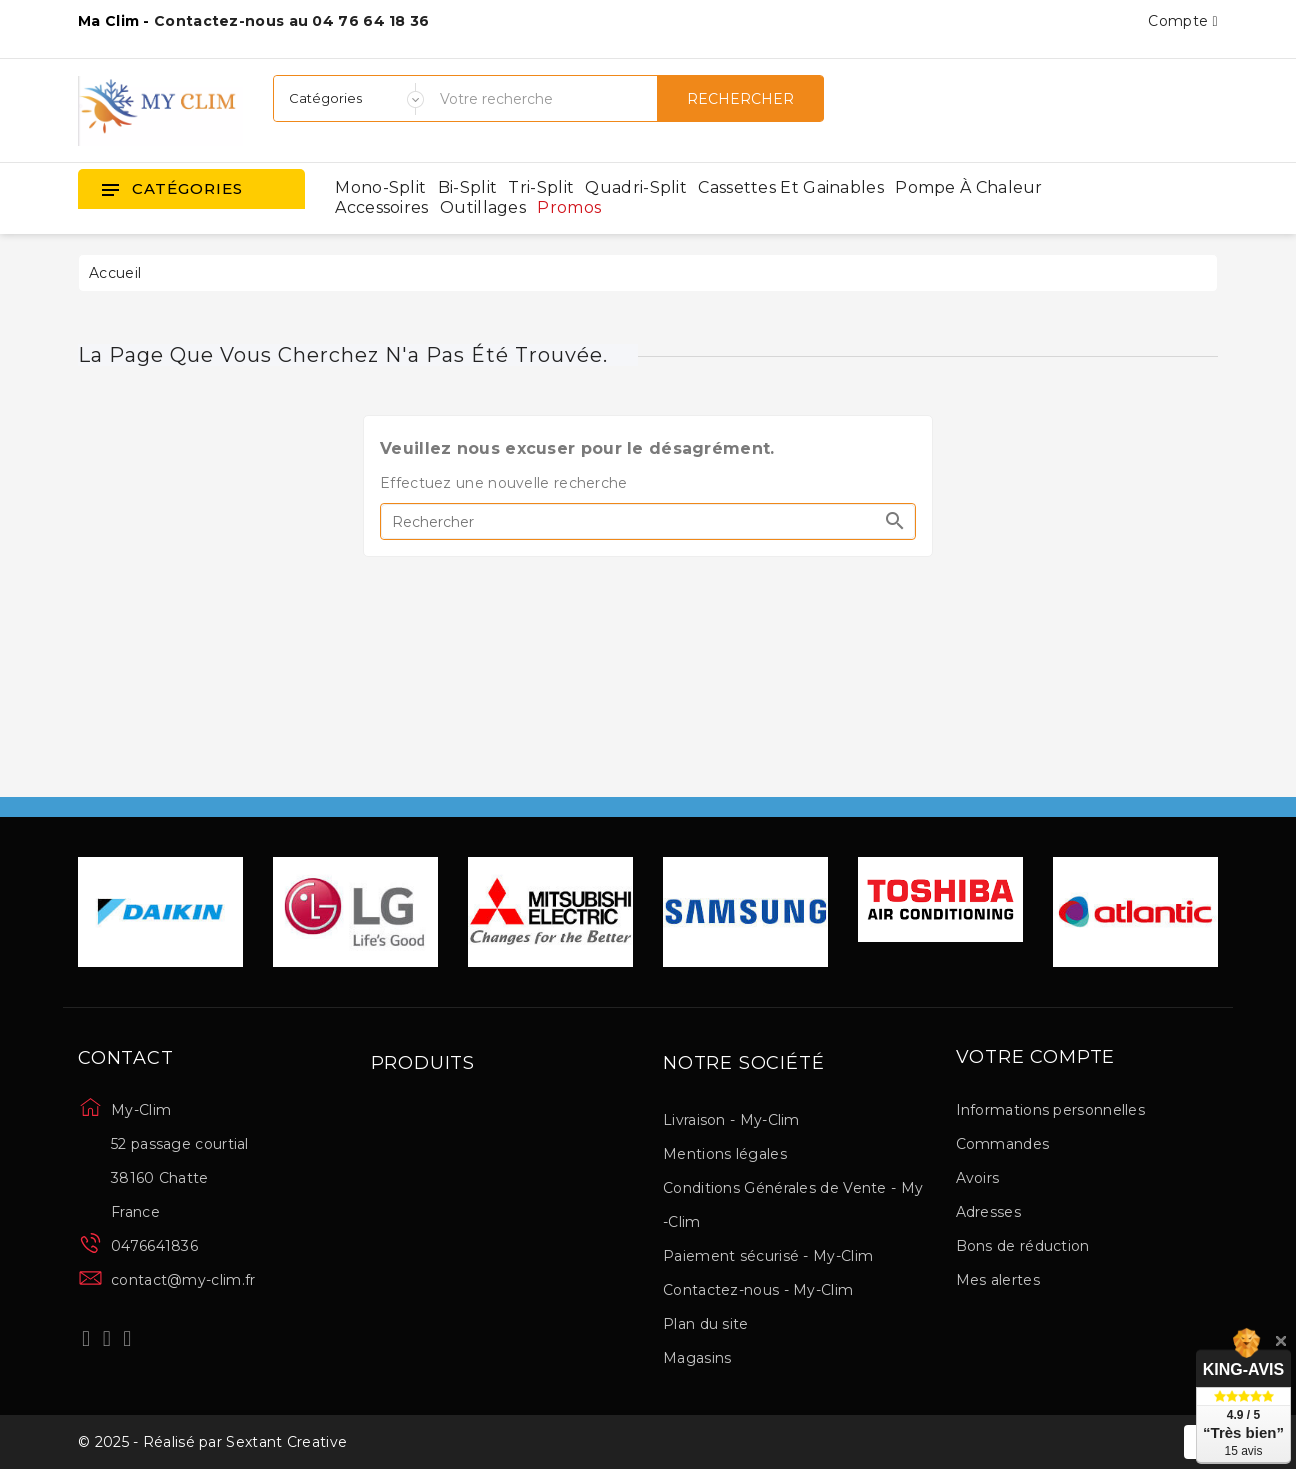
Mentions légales (725, 1154)
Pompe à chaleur (969, 187)
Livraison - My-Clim (731, 1120)
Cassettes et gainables (791, 187)
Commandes (1003, 1144)
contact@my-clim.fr (183, 1280)
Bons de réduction (1023, 1246)
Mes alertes (998, 1280)
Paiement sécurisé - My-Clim (768, 1256)
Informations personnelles (1051, 1110)
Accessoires (381, 207)
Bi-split (467, 187)
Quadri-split (636, 187)
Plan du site (706, 1324)
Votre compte (1036, 1058)
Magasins (697, 1358)
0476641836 (154, 1246)
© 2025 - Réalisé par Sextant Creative (212, 1442)
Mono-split (380, 187)
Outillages (483, 207)
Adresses (988, 1212)
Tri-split (541, 187)
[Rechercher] (648, 521)
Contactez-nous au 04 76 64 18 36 (292, 21)
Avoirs (978, 1178)
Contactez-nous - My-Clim (758, 1290)
